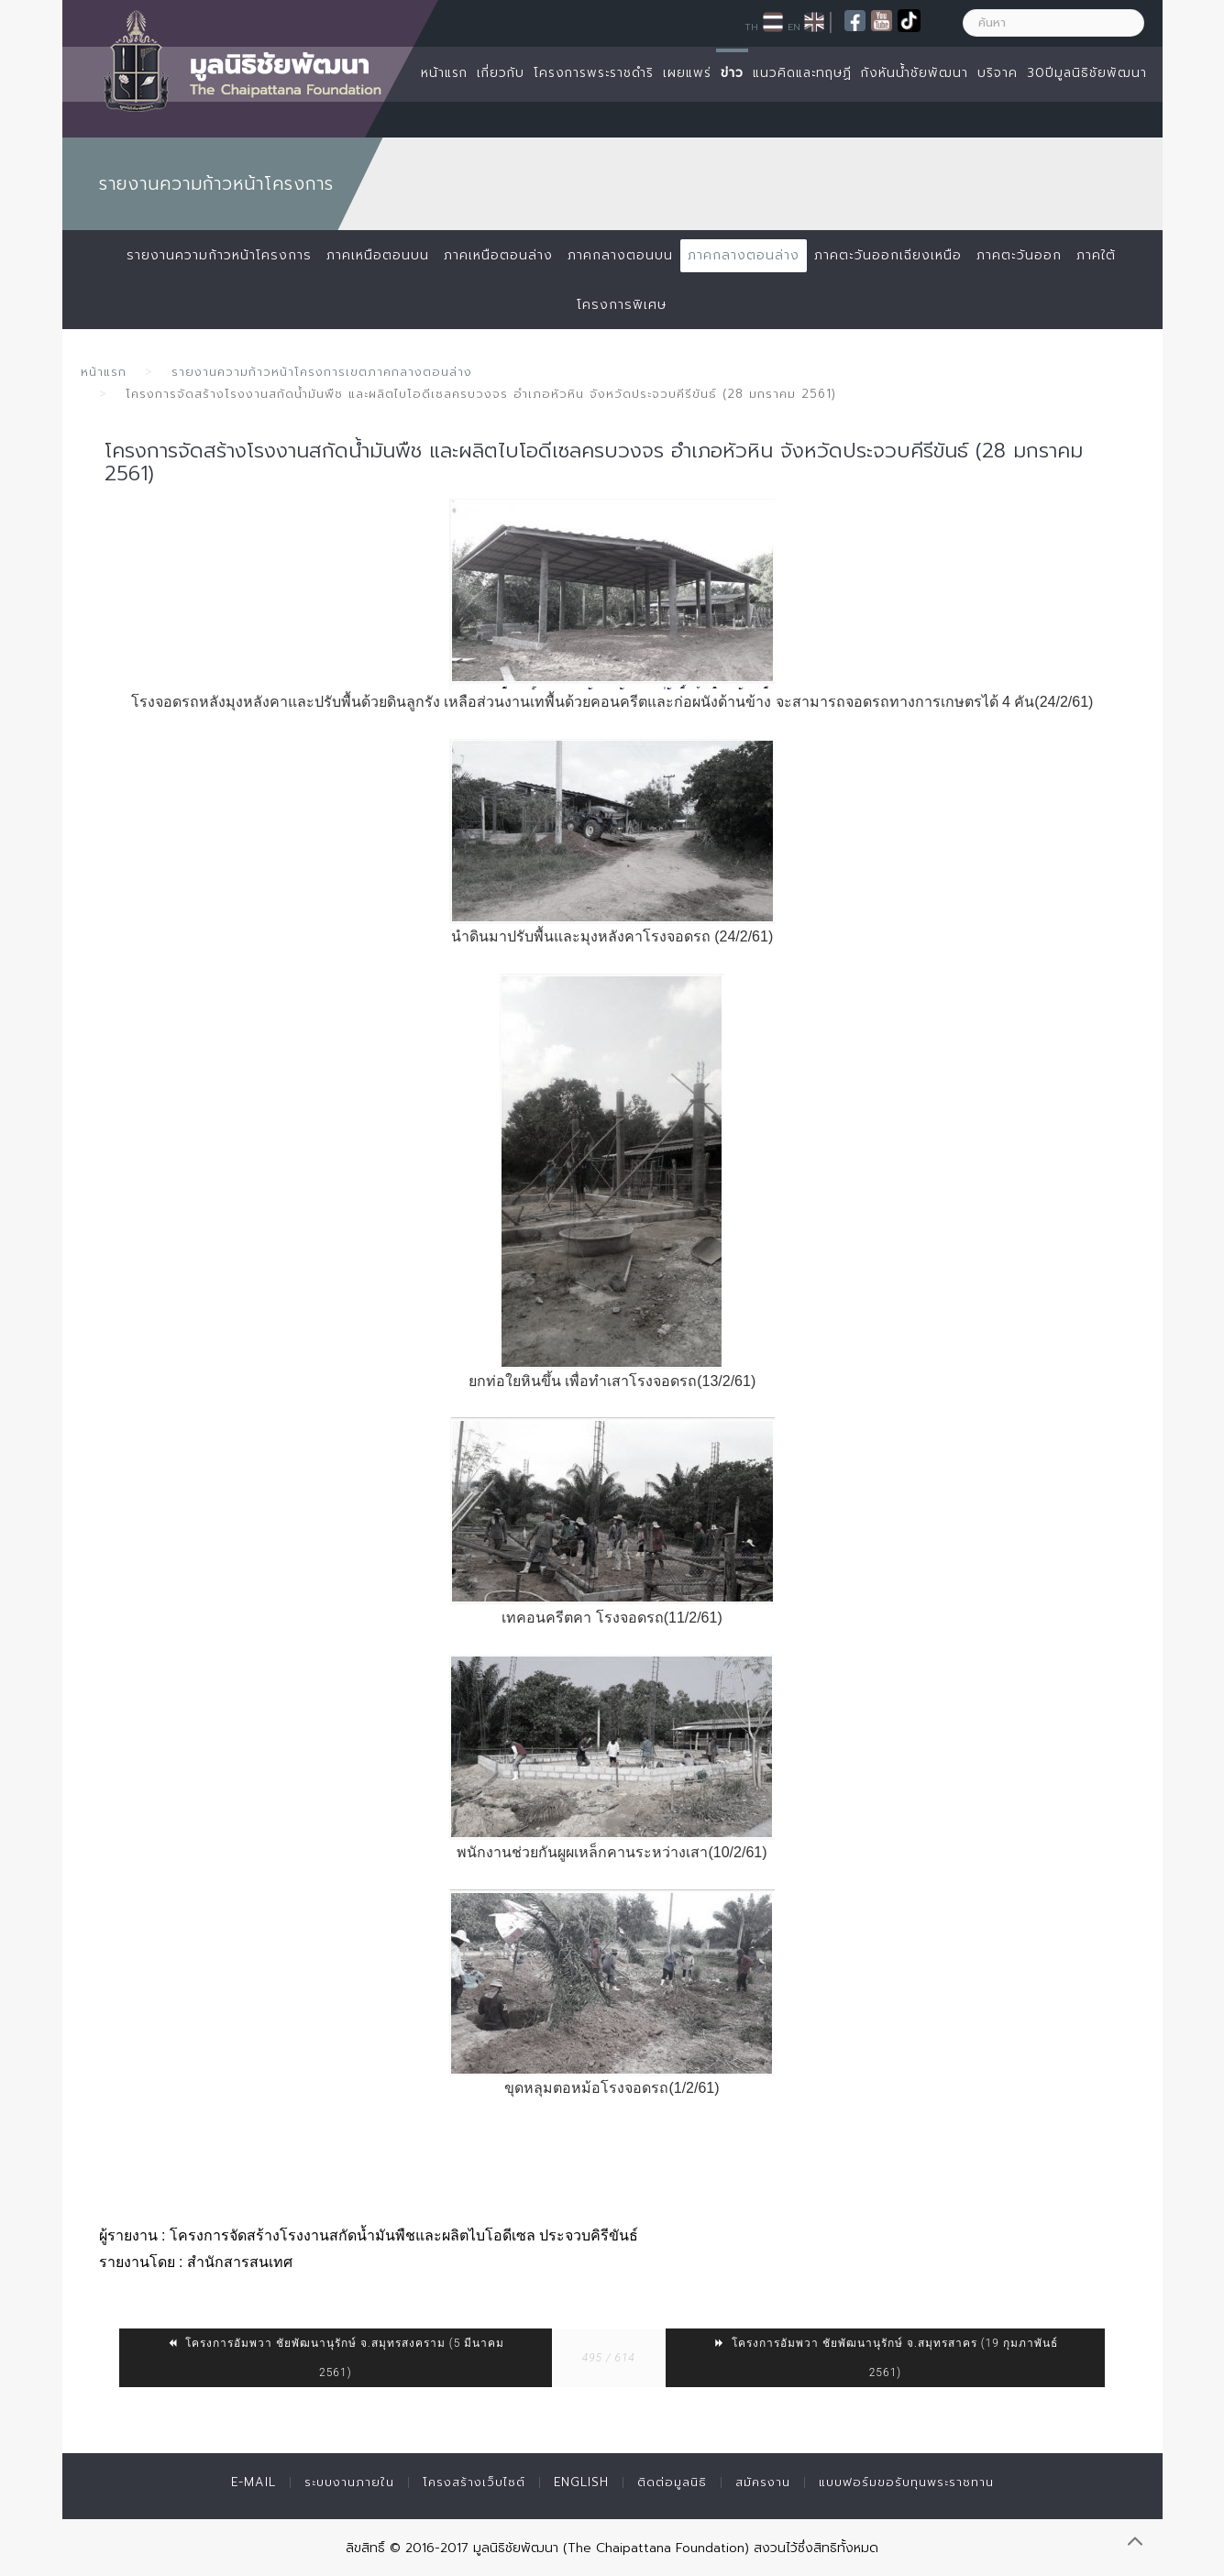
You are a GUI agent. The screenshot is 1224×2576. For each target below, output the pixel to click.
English (581, 2482)
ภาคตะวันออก (1019, 255)
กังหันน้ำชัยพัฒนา (914, 73)
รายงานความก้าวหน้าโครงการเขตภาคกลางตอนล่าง (321, 371)
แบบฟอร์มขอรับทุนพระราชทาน (906, 2482)
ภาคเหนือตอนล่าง (498, 255)
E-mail (253, 2482)
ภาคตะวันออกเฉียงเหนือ (888, 255)
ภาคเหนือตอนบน (377, 255)
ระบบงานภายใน (349, 2482)
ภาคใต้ (1096, 255)
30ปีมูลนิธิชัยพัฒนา (1087, 73)
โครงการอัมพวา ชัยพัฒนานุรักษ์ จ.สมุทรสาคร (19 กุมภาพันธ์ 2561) (885, 2358)
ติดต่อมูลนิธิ (672, 2482)
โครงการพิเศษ (622, 304)
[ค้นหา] (1053, 23)
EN (794, 26)
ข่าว (732, 73)
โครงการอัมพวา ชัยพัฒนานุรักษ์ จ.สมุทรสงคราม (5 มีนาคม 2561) (335, 2358)
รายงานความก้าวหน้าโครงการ (219, 255)
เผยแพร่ (687, 73)
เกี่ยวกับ (500, 73)
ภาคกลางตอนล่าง (743, 255)
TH (751, 26)
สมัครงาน (762, 2482)
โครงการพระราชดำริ (594, 73)
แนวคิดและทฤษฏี (802, 73)
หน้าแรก (444, 73)
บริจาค (997, 73)
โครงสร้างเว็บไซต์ (474, 2482)
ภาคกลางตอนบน (620, 255)
